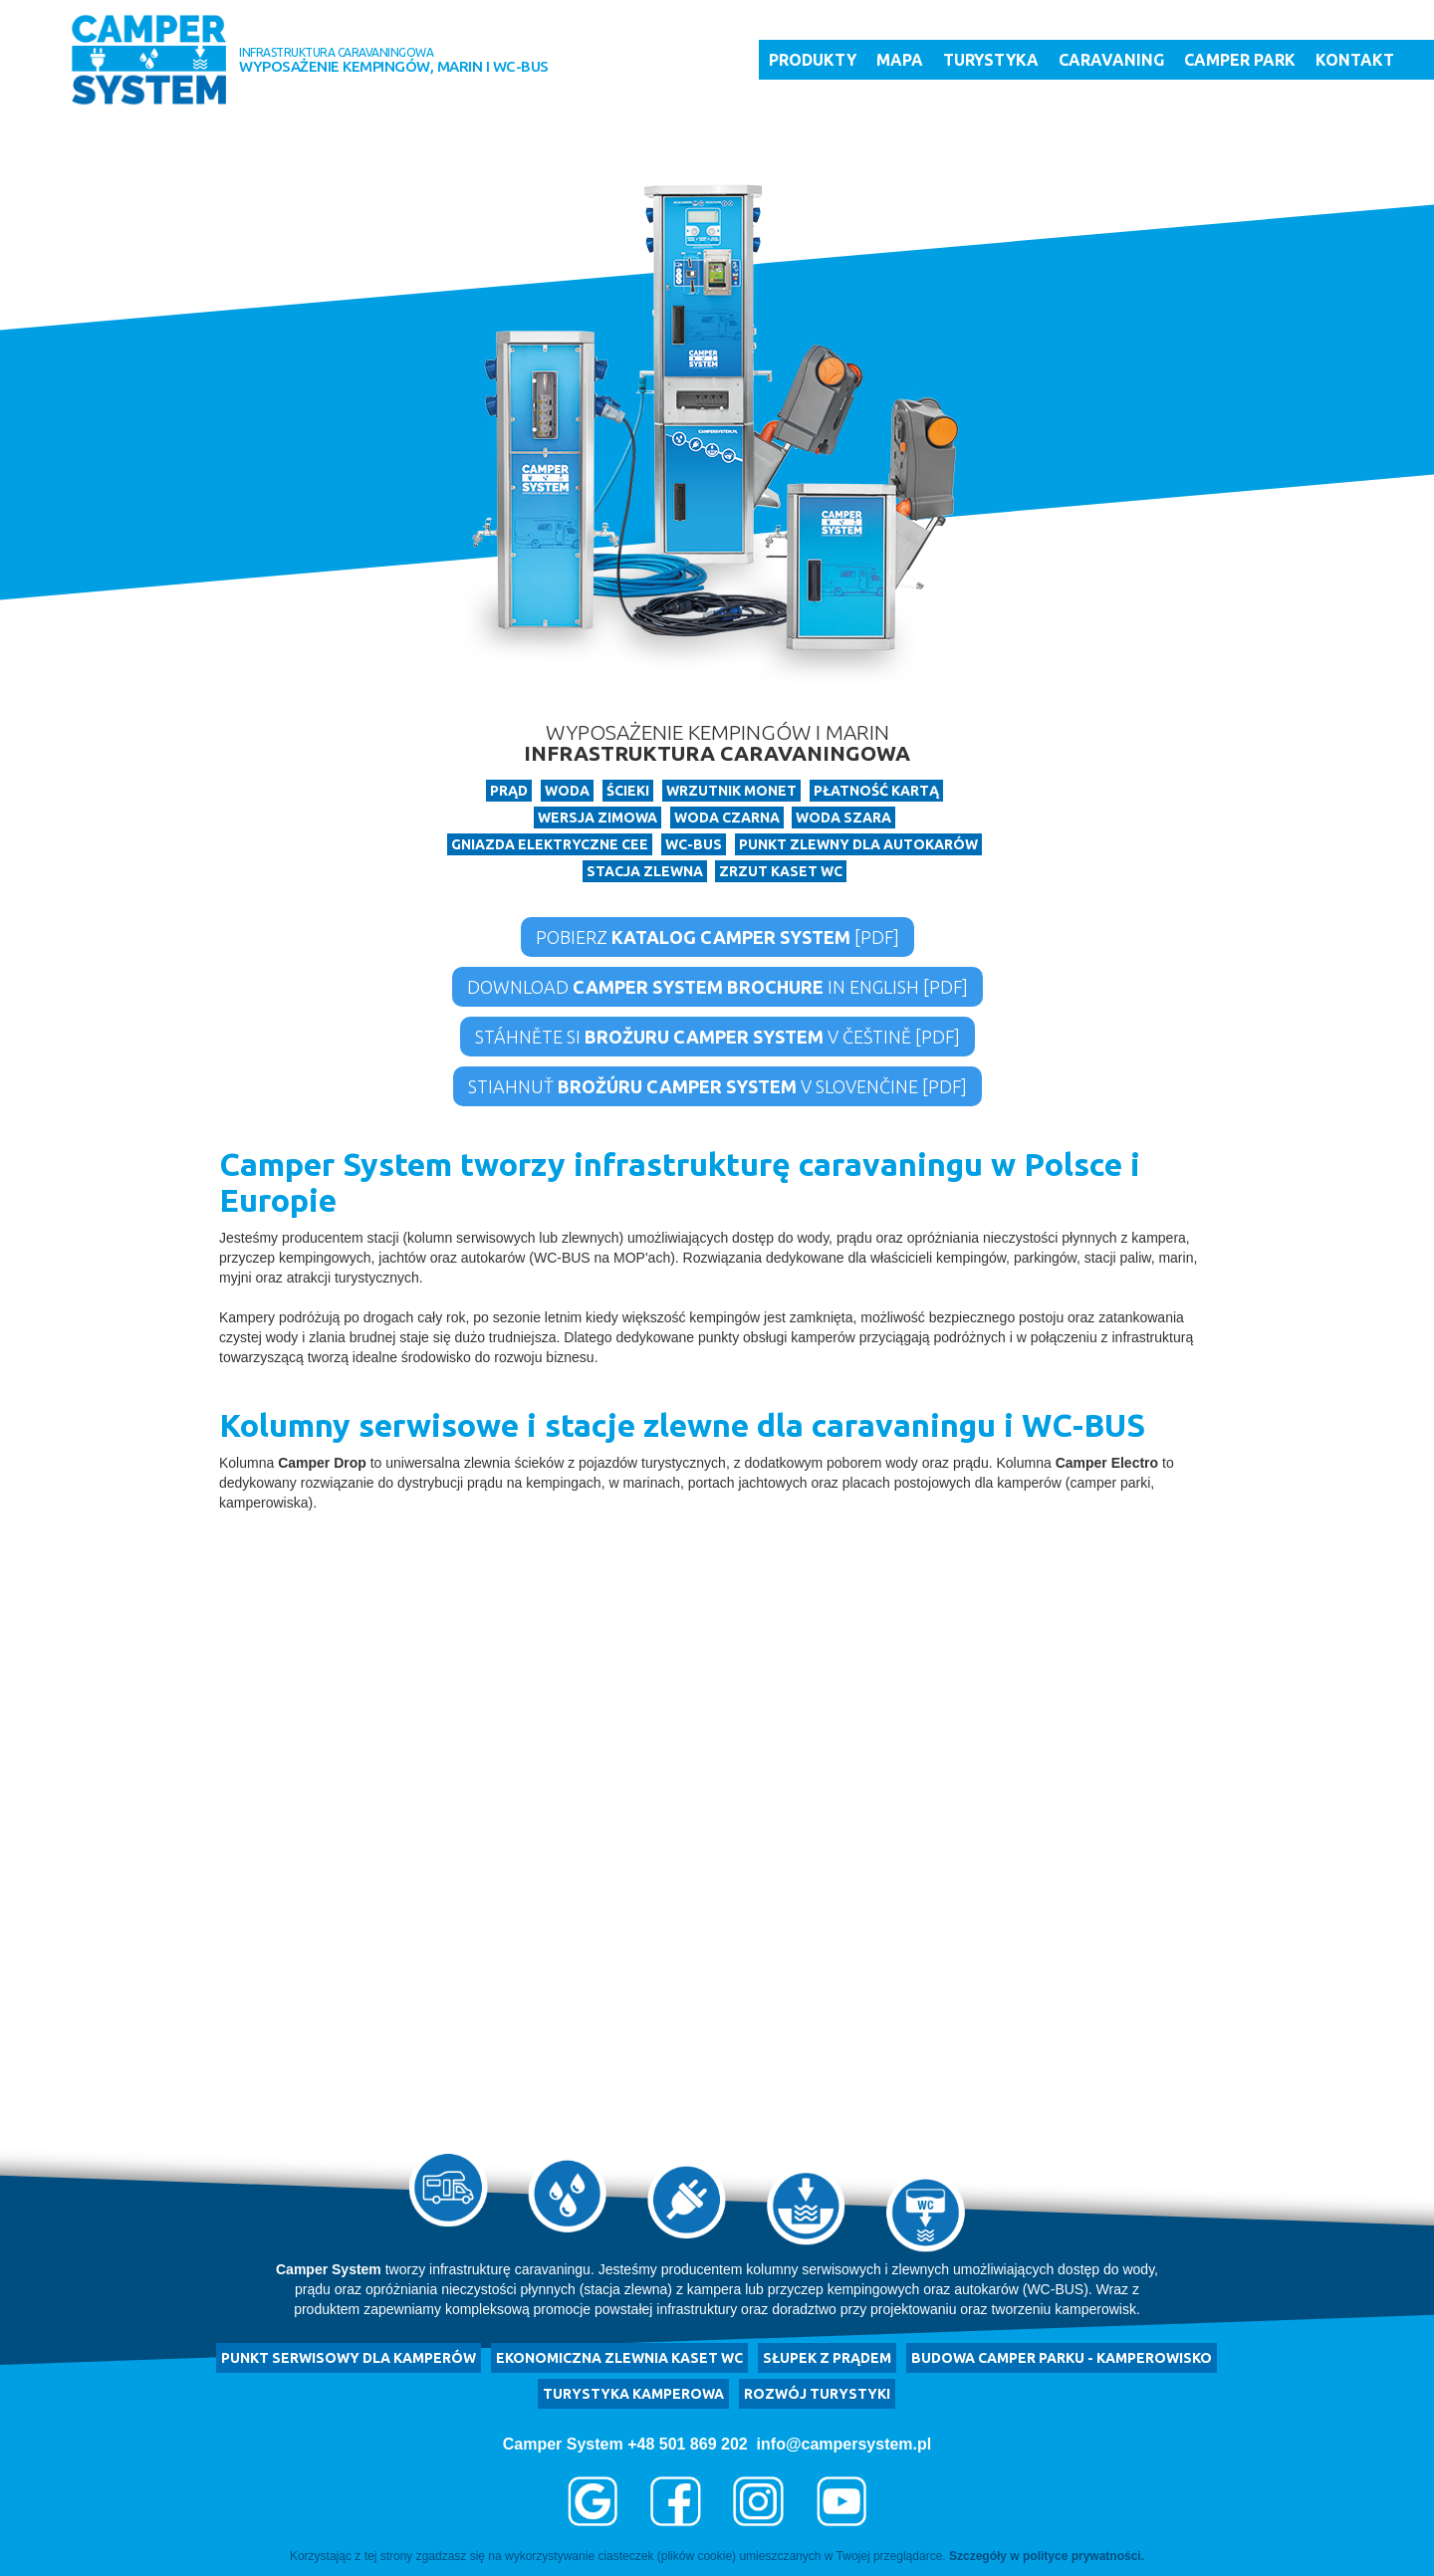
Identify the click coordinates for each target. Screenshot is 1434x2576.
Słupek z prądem (827, 2358)
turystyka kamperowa (633, 2394)
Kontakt (1354, 60)
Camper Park (1240, 60)
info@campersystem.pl (844, 2444)
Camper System (563, 2444)
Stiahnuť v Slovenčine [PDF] (717, 1086)
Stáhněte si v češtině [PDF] (717, 1037)
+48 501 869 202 (687, 2444)
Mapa (899, 60)
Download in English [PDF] (717, 987)
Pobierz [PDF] (717, 937)
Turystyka (991, 60)
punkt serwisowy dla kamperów (348, 2358)
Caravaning (1111, 60)
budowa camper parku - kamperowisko (1061, 2358)
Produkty (812, 60)
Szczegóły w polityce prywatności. (1046, 2556)
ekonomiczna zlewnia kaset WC (619, 2358)
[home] (149, 60)
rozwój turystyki (817, 2394)
